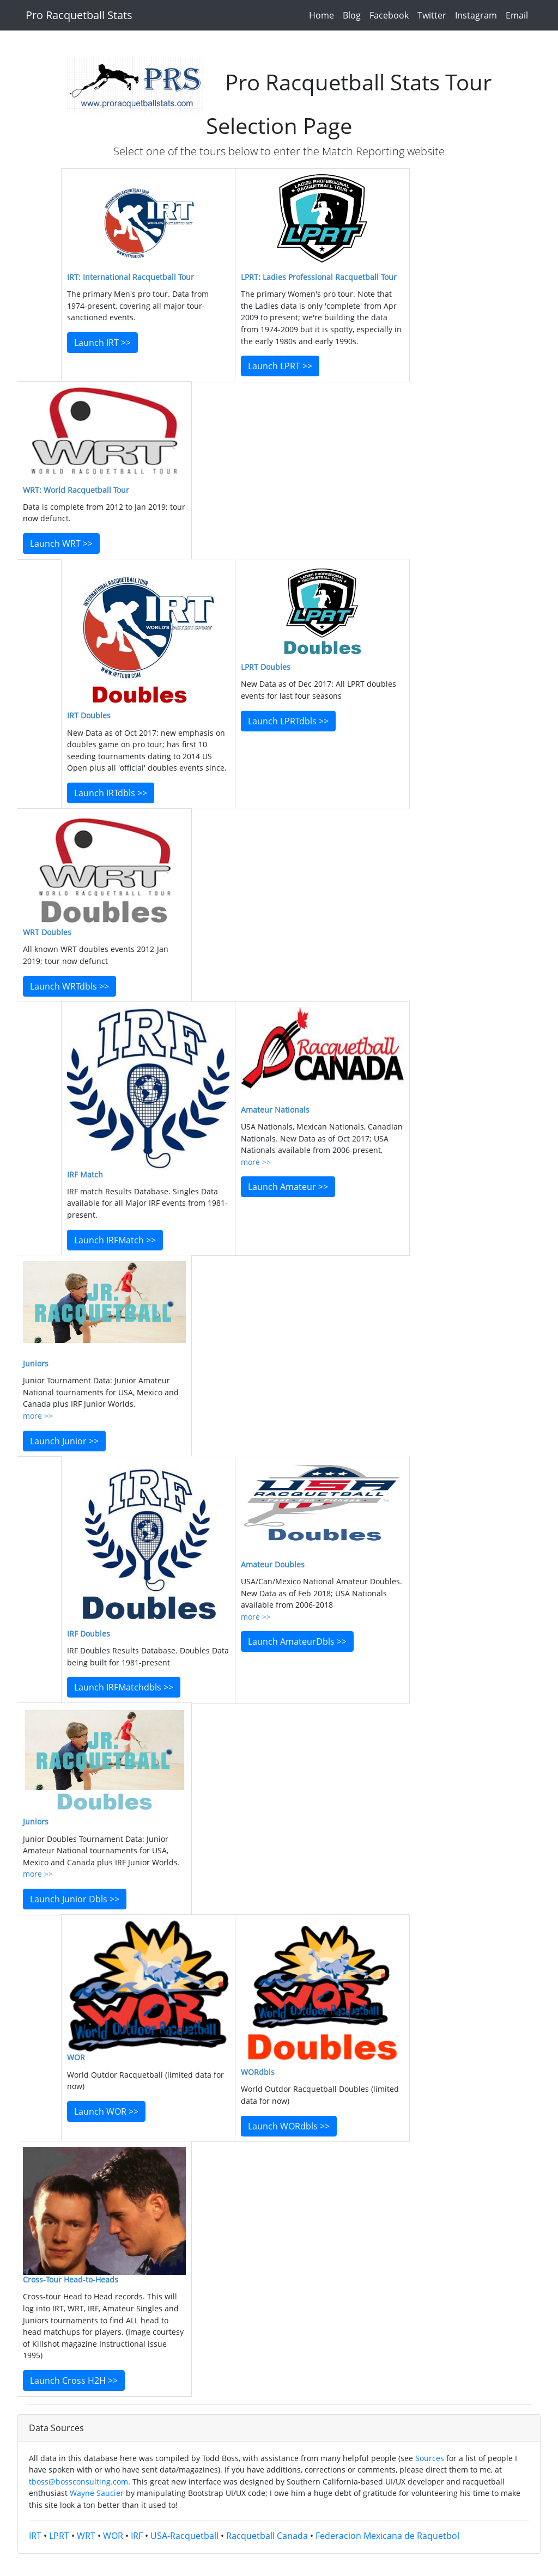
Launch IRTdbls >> (110, 793)
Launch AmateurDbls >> (297, 1641)
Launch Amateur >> (288, 1187)
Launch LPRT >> (280, 366)
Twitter (434, 15)
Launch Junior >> (64, 1441)
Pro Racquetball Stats (79, 15)
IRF (137, 2536)
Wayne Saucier (97, 2493)
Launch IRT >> (102, 343)
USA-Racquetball (184, 2536)
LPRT (59, 2536)
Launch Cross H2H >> (74, 2380)
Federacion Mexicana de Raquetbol (387, 2536)
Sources (429, 2458)
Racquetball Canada (267, 2536)
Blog (354, 15)
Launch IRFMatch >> (115, 1240)
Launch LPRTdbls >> (288, 721)
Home (323, 15)
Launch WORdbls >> (289, 2126)
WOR (113, 2536)
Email (519, 15)
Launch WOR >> (106, 2111)
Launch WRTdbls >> (69, 986)
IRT (35, 2536)
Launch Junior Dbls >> (74, 1899)
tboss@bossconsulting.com (78, 2481)
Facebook (391, 15)
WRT (86, 2536)
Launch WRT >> (61, 544)
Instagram (478, 15)
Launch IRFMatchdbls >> (123, 1687)
